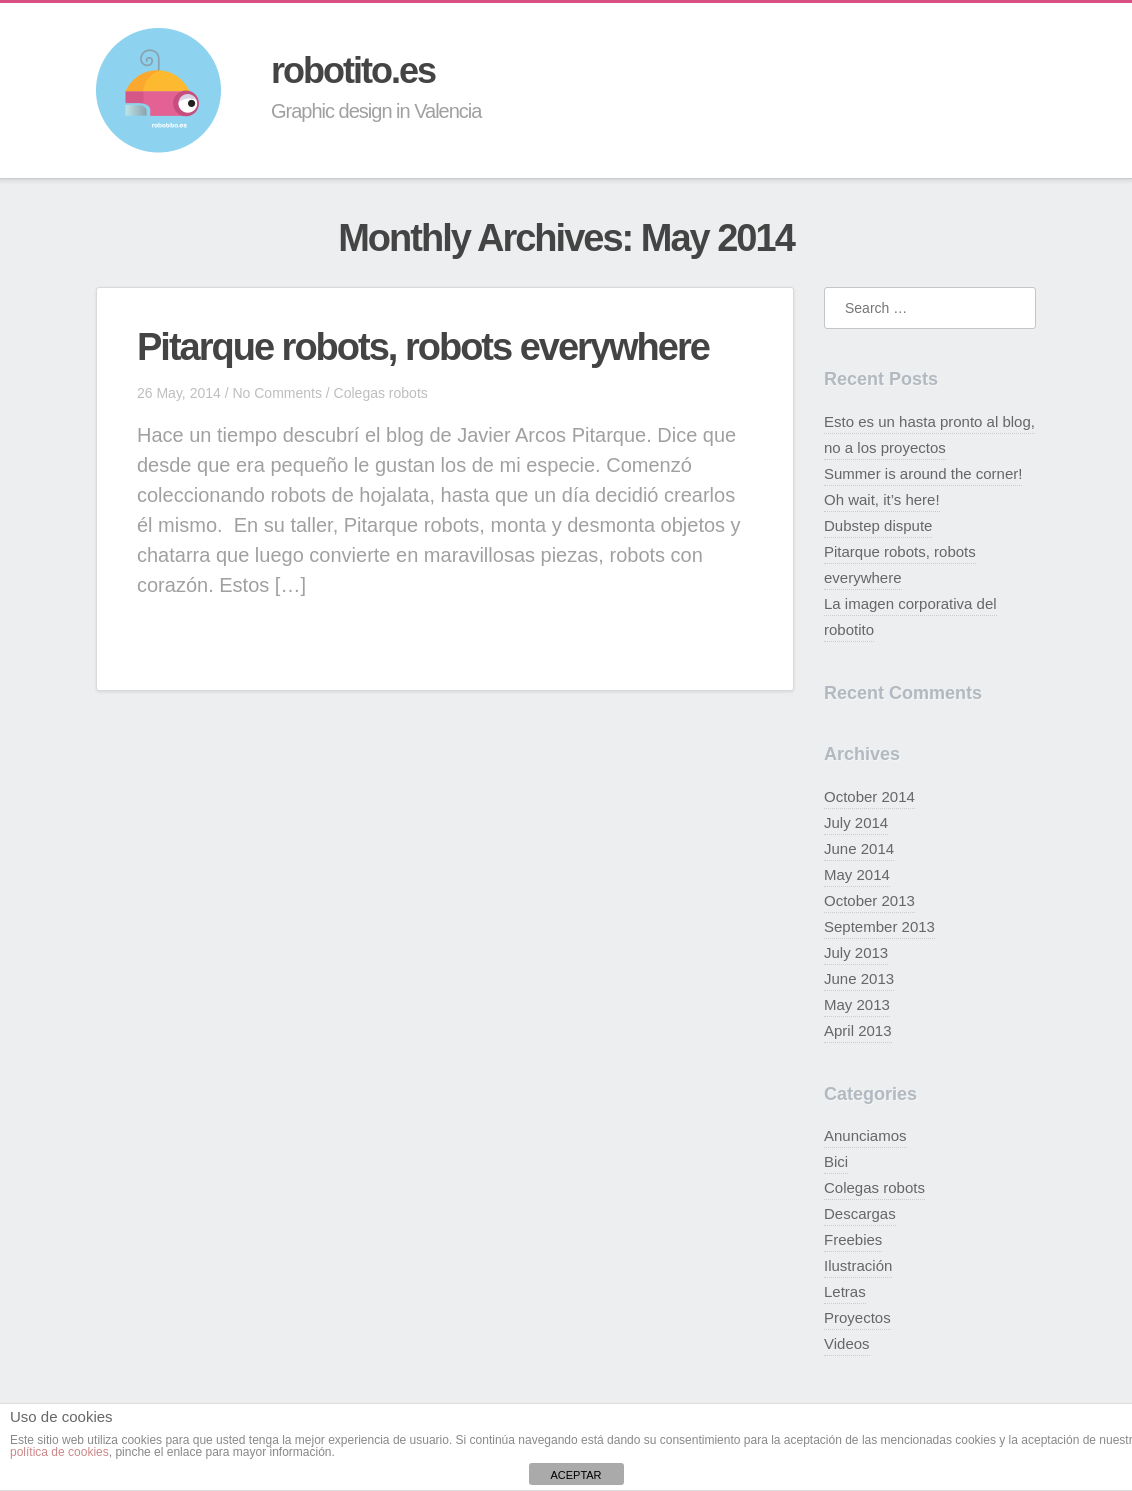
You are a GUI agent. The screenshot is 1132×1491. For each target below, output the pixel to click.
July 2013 (856, 952)
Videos (847, 1343)
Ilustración (858, 1265)
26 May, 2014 (179, 393)
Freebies (853, 1239)
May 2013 (857, 1004)
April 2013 (858, 1030)
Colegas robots (381, 393)
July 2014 (856, 822)
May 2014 (857, 874)
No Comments (276, 393)
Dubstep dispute (878, 525)
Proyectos (857, 1317)
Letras (845, 1291)
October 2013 (869, 900)
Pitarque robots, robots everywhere (423, 347)
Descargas (860, 1213)
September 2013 (879, 926)
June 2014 (859, 848)
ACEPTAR (575, 1475)
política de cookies (59, 1452)
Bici (836, 1161)
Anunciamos (865, 1135)
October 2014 (869, 796)
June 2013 (859, 978)
